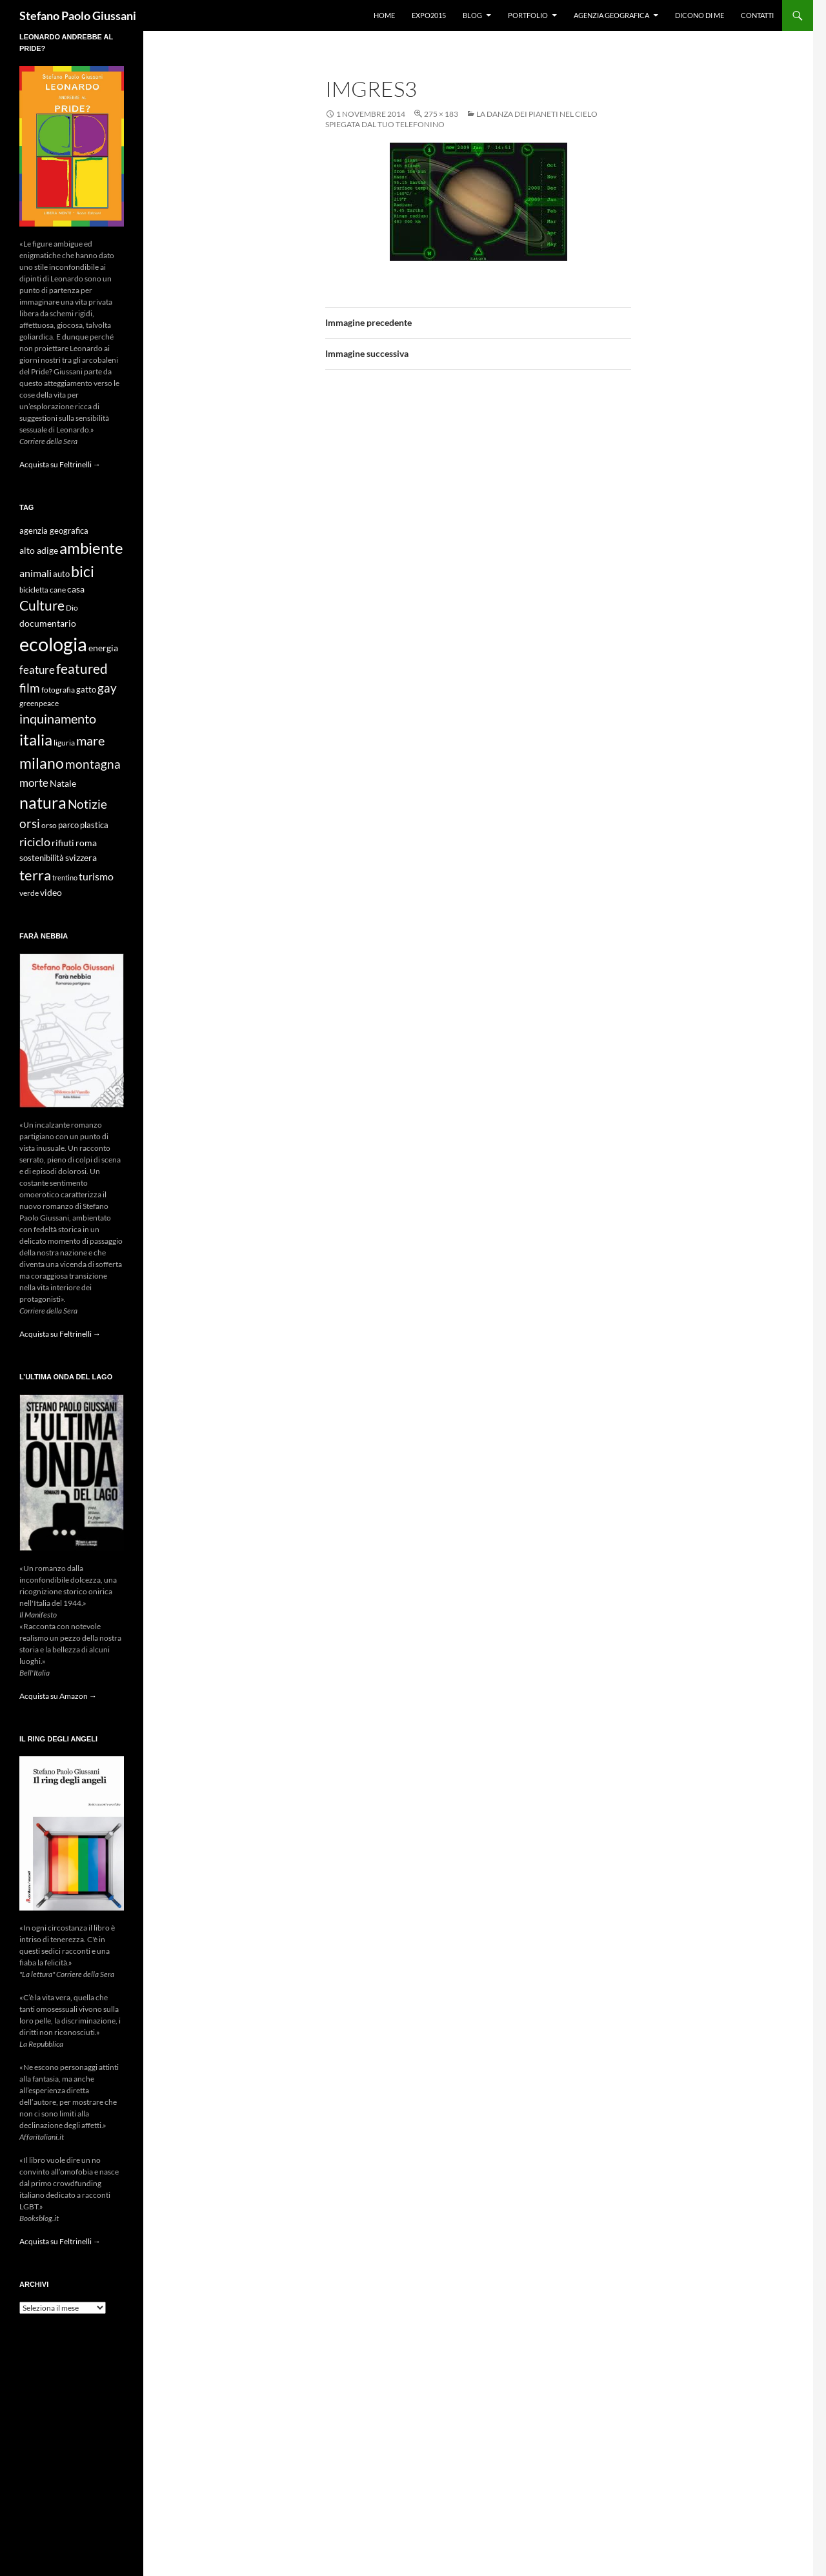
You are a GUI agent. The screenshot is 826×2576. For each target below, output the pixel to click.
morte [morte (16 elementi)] (33, 782)
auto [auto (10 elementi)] (61, 574)
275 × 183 (441, 114)
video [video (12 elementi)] (51, 892)
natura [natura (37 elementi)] (42, 802)
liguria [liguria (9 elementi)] (64, 742)
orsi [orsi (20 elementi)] (29, 823)
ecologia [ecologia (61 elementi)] (53, 644)
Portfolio (528, 15)
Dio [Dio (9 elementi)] (72, 608)
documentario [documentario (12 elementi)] (47, 623)
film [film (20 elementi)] (29, 687)
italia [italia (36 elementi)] (35, 739)
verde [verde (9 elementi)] (29, 893)
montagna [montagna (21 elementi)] (93, 763)
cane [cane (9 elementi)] (58, 589)
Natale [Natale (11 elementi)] (63, 783)
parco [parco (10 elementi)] (68, 825)
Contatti (757, 15)
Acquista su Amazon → (58, 1696)
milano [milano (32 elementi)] (41, 763)
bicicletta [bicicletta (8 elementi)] (33, 589)
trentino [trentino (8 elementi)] (64, 877)
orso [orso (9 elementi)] (49, 825)
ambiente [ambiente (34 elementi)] (91, 548)
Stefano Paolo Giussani (77, 15)
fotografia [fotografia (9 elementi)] (58, 690)
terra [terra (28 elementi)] (35, 875)
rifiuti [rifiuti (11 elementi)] (63, 843)
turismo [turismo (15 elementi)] (96, 876)
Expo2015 (429, 15)
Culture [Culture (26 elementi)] (42, 605)
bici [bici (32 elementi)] (82, 571)
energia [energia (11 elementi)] (103, 648)
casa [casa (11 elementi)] (76, 589)
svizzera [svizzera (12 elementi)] (81, 857)
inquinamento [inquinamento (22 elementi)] (57, 718)
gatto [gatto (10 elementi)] (86, 690)
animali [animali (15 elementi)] (35, 573)
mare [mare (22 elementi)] (90, 740)
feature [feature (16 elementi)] (37, 669)
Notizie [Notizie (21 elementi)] (87, 803)
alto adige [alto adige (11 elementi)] (38, 550)
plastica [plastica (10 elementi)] (94, 825)
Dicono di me (699, 15)
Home (384, 15)
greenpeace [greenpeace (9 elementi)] (39, 703)
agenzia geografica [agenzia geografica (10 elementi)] (53, 531)
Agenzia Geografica (611, 15)
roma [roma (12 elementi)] (86, 842)
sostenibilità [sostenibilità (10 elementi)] (41, 858)
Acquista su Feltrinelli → (60, 464)
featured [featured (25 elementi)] (82, 668)
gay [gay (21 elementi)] (107, 687)
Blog (472, 15)
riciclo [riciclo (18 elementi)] (34, 842)
